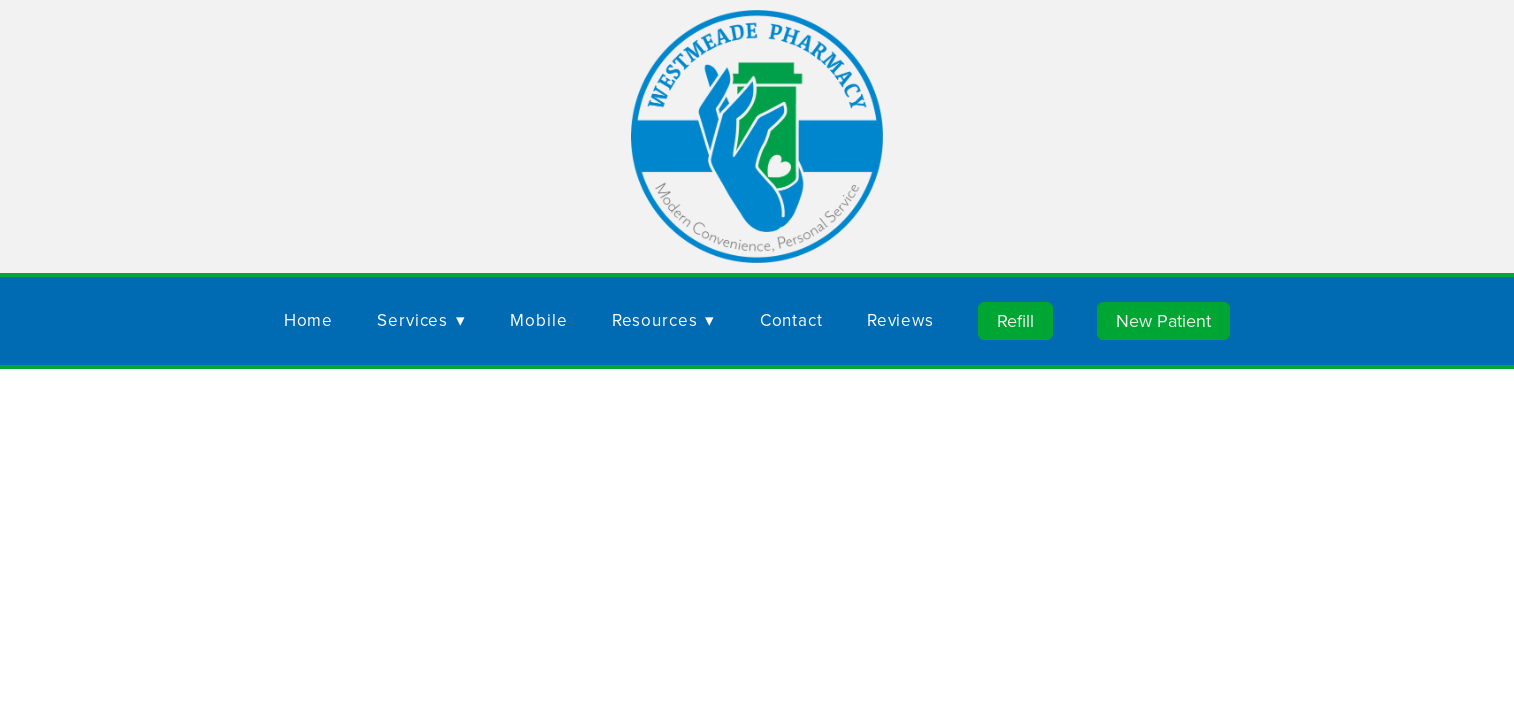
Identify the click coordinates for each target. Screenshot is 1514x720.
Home (308, 320)
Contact (791, 320)
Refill (1015, 320)
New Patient (1163, 320)
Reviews (900, 320)
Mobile (538, 320)
